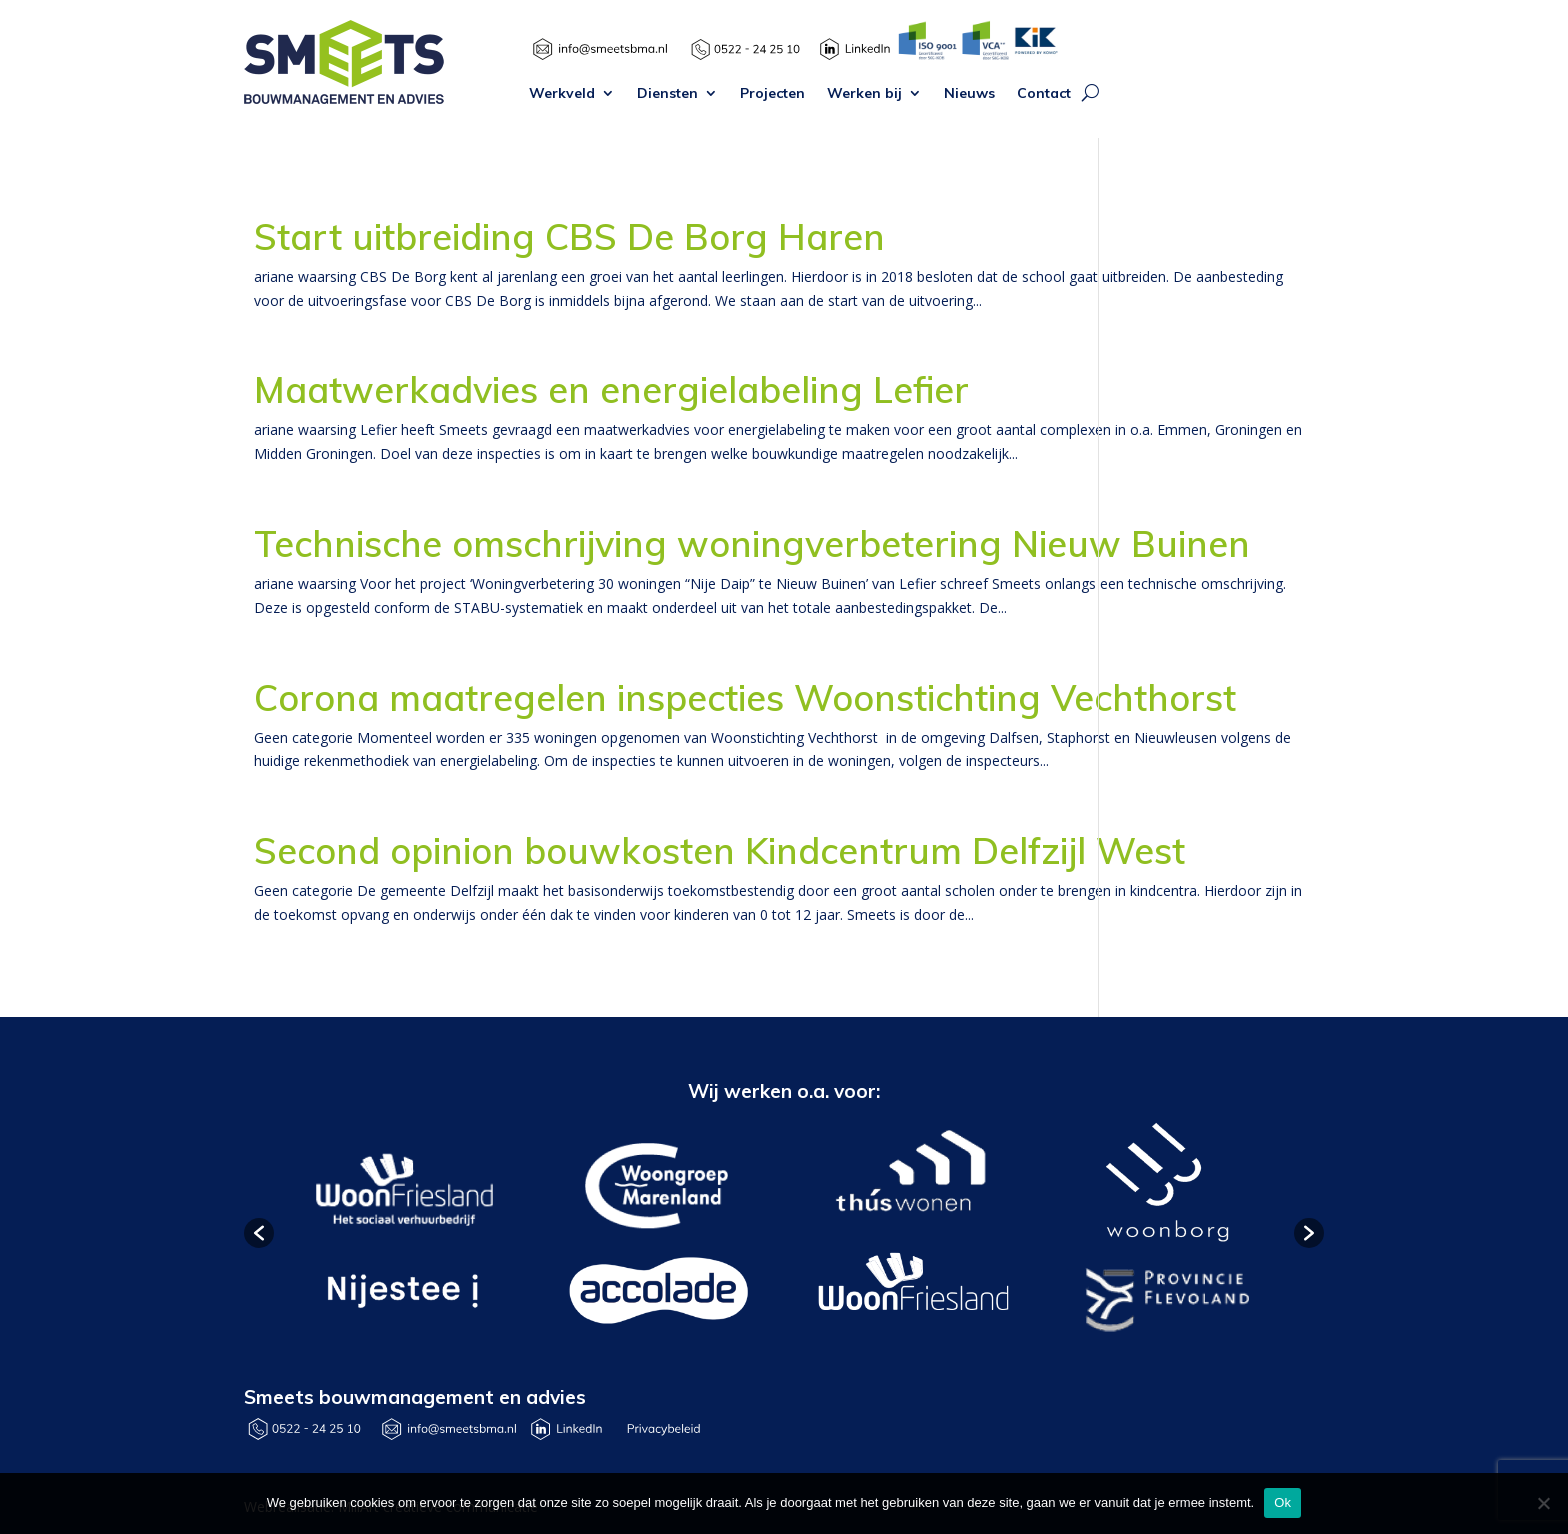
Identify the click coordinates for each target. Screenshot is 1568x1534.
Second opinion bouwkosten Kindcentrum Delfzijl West (719, 850)
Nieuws (969, 94)
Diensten (667, 94)
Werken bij (864, 94)
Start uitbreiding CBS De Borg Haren (569, 236)
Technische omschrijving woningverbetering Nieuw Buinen (752, 543)
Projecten (772, 94)
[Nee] (1543, 1503)
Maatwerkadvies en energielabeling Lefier (611, 389)
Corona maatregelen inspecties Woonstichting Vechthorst (745, 697)
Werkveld (562, 94)
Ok (1282, 1502)
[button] (259, 1233)
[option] (401, 1233)
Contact (1044, 94)
